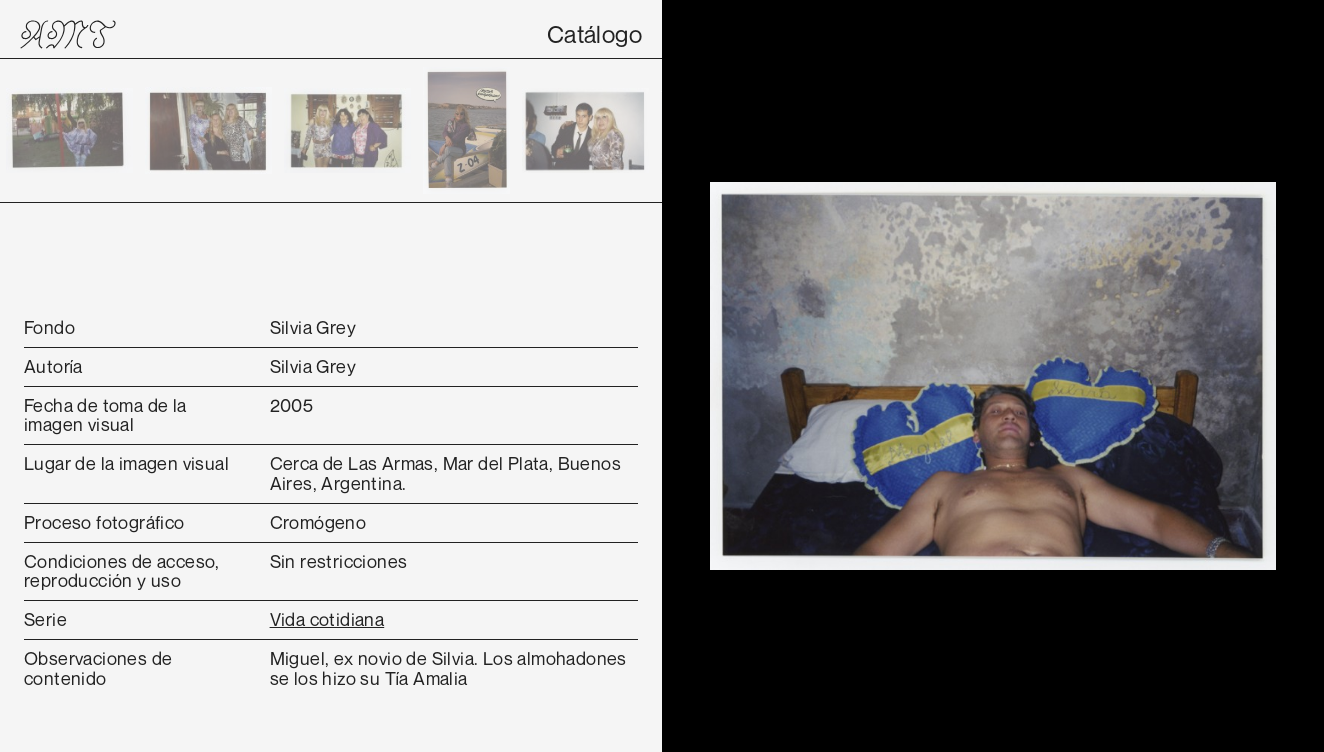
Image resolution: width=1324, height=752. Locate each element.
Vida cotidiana (327, 619)
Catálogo (594, 34)
